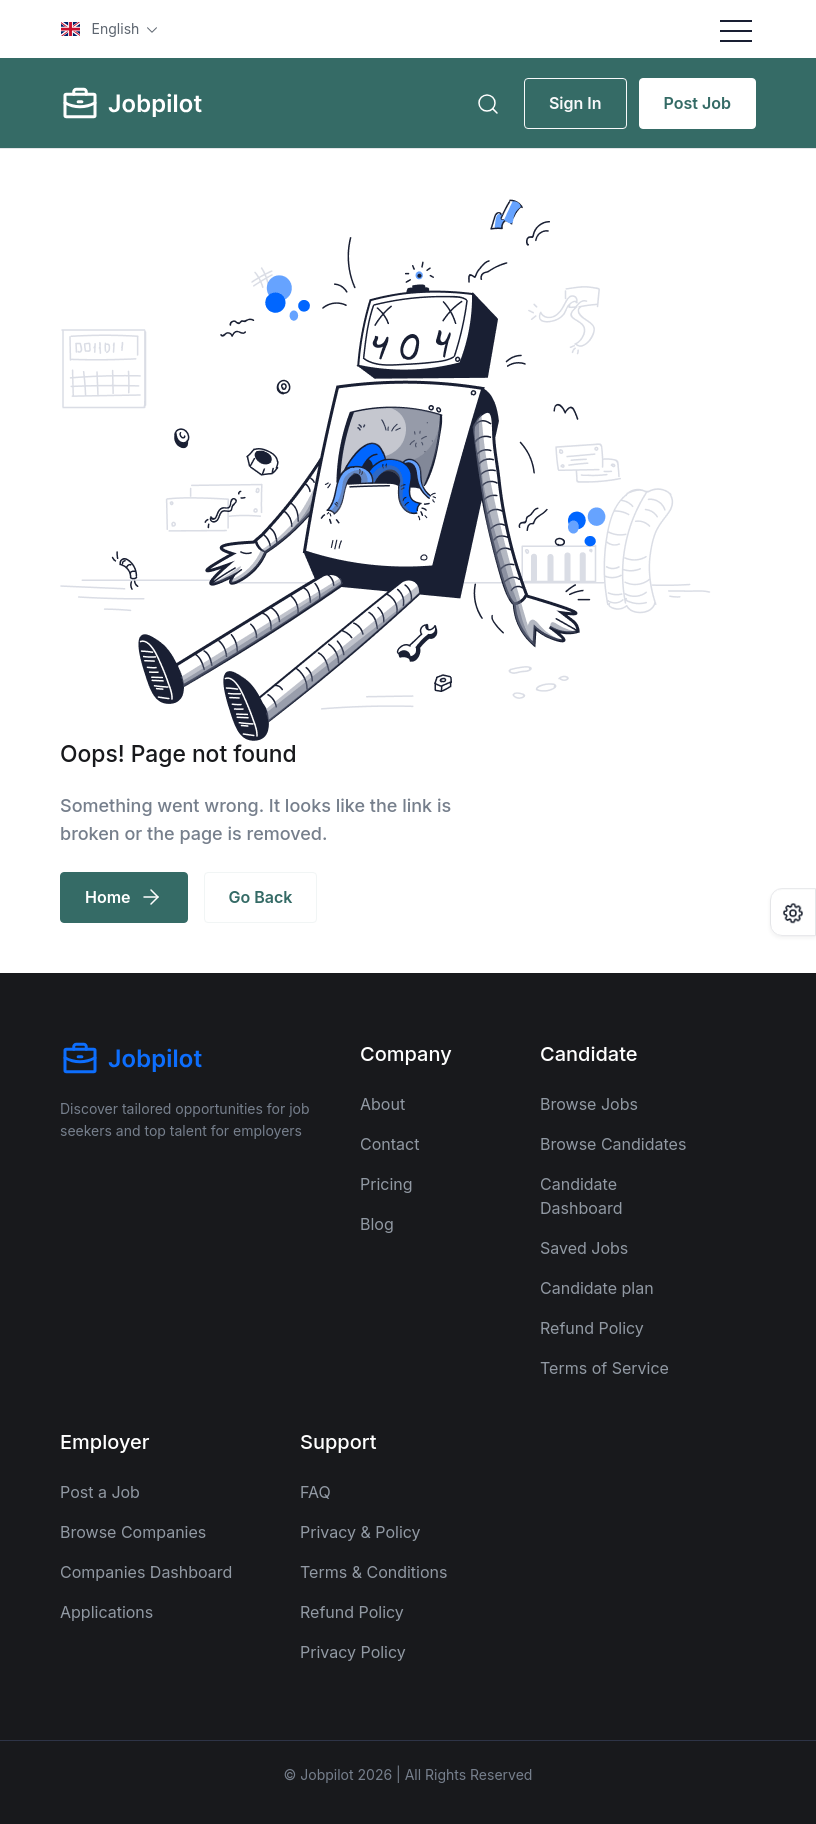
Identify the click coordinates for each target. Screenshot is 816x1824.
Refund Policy (592, 1328)
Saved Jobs (584, 1248)
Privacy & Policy (360, 1532)
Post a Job (100, 1492)
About (382, 1104)
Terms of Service (604, 1368)
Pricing (386, 1184)
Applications (106, 1612)
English (102, 28)
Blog (377, 1224)
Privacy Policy (353, 1652)
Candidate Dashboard (581, 1196)
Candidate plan (597, 1288)
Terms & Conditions (373, 1572)
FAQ (315, 1492)
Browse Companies (133, 1532)
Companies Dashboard (146, 1572)
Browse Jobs (589, 1104)
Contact (389, 1144)
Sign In (575, 103)
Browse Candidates (613, 1144)
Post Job (697, 103)
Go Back (261, 897)
